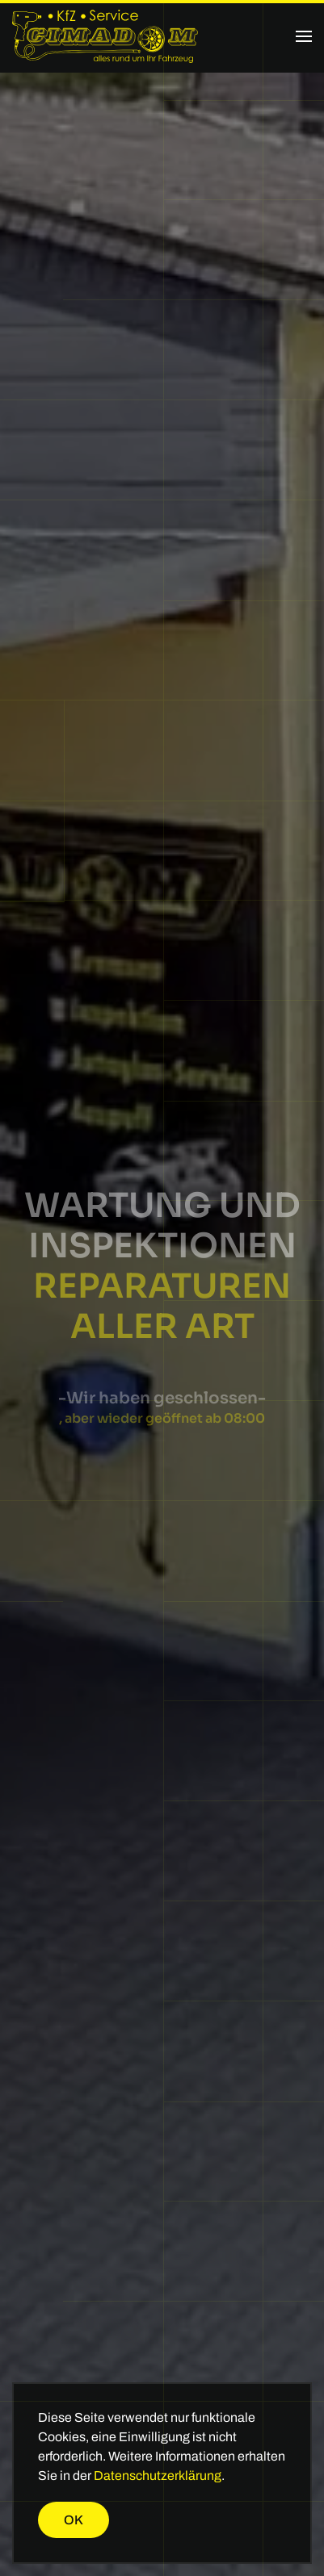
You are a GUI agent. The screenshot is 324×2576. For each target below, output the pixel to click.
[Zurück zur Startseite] (105, 36)
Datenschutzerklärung (157, 2475)
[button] (304, 36)
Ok (73, 2520)
